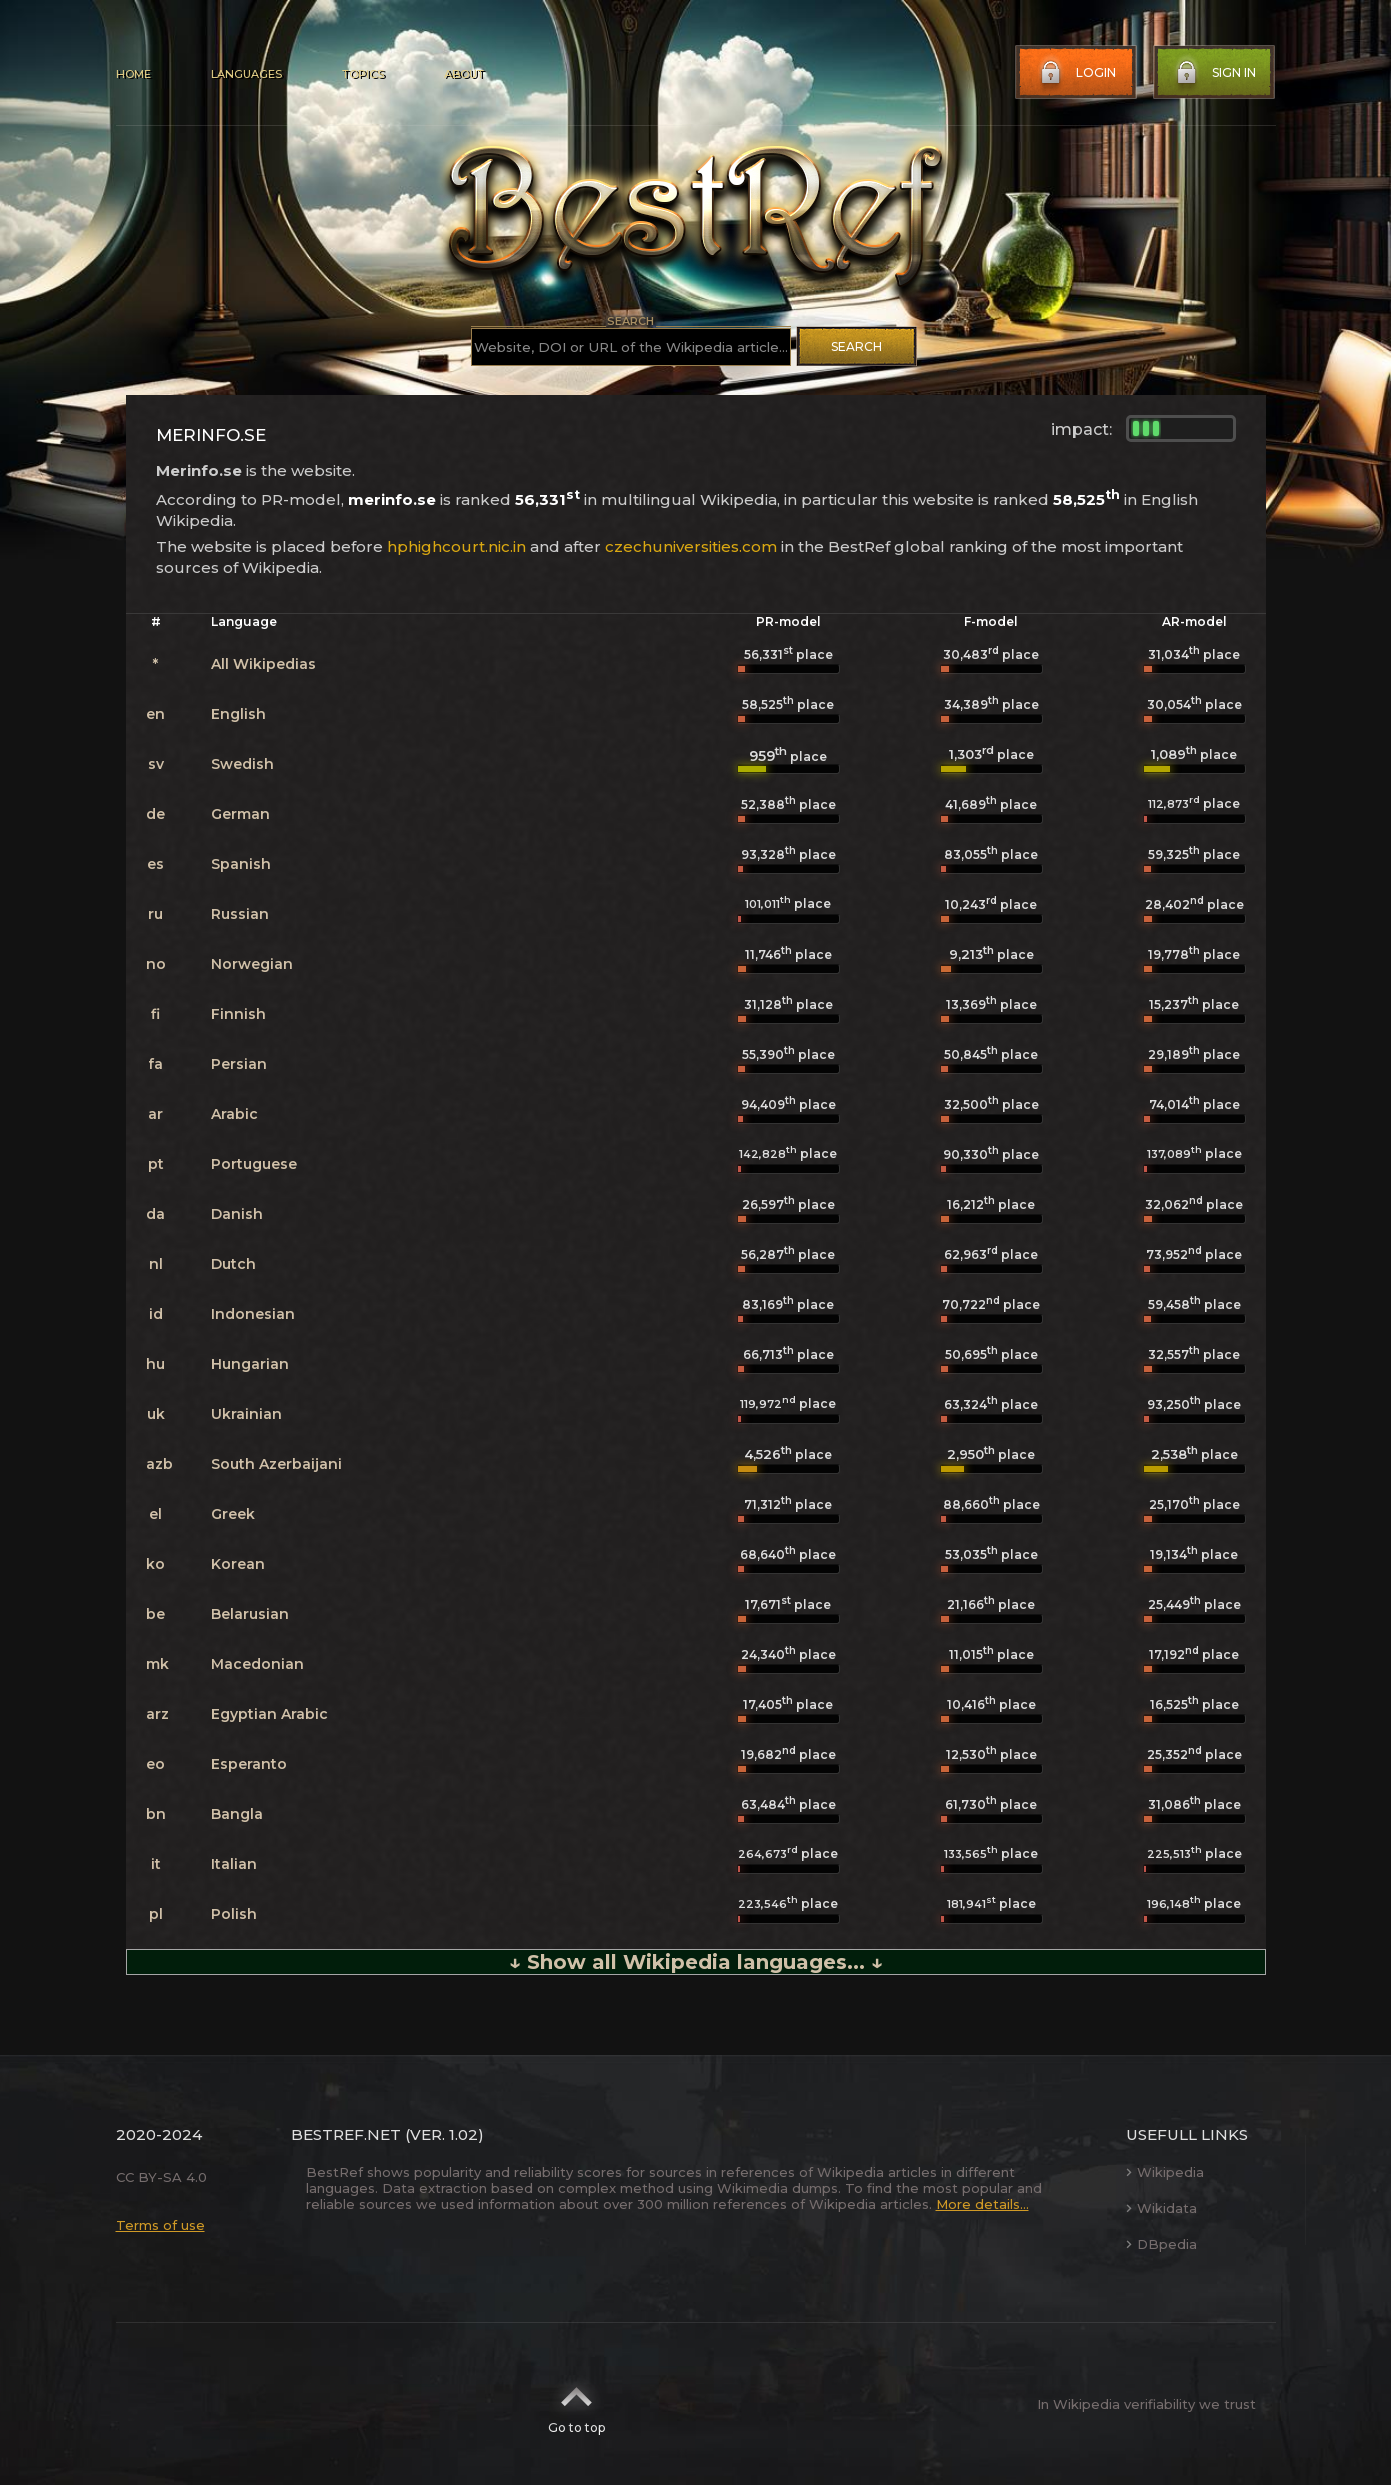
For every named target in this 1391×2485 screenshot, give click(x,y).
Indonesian (253, 1314)
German (240, 814)
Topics (363, 74)
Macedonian (257, 1664)
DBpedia (1161, 2244)
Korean (238, 1564)
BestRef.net (346, 2134)
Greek (233, 1514)
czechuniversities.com (691, 546)
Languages (246, 74)
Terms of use (160, 2225)
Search (856, 346)
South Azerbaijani (276, 1464)
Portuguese (254, 1164)
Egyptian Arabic (269, 1714)
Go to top (576, 2404)
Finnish (238, 1014)
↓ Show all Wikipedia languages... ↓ (696, 1962)
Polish (234, 1914)
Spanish (241, 864)
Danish (237, 1214)
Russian (240, 914)
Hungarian (250, 1364)
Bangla (237, 1814)
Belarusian (250, 1614)
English (238, 714)
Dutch (233, 1264)
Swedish (242, 764)
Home (133, 74)
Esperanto (249, 1764)
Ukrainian (246, 1414)
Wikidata (1161, 2208)
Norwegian (252, 964)
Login (1076, 73)
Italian (234, 1864)
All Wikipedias (263, 664)
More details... (982, 2204)
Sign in (1214, 73)
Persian (239, 1064)
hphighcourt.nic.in (456, 546)
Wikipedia (1165, 2172)
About (464, 74)
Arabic (234, 1114)
